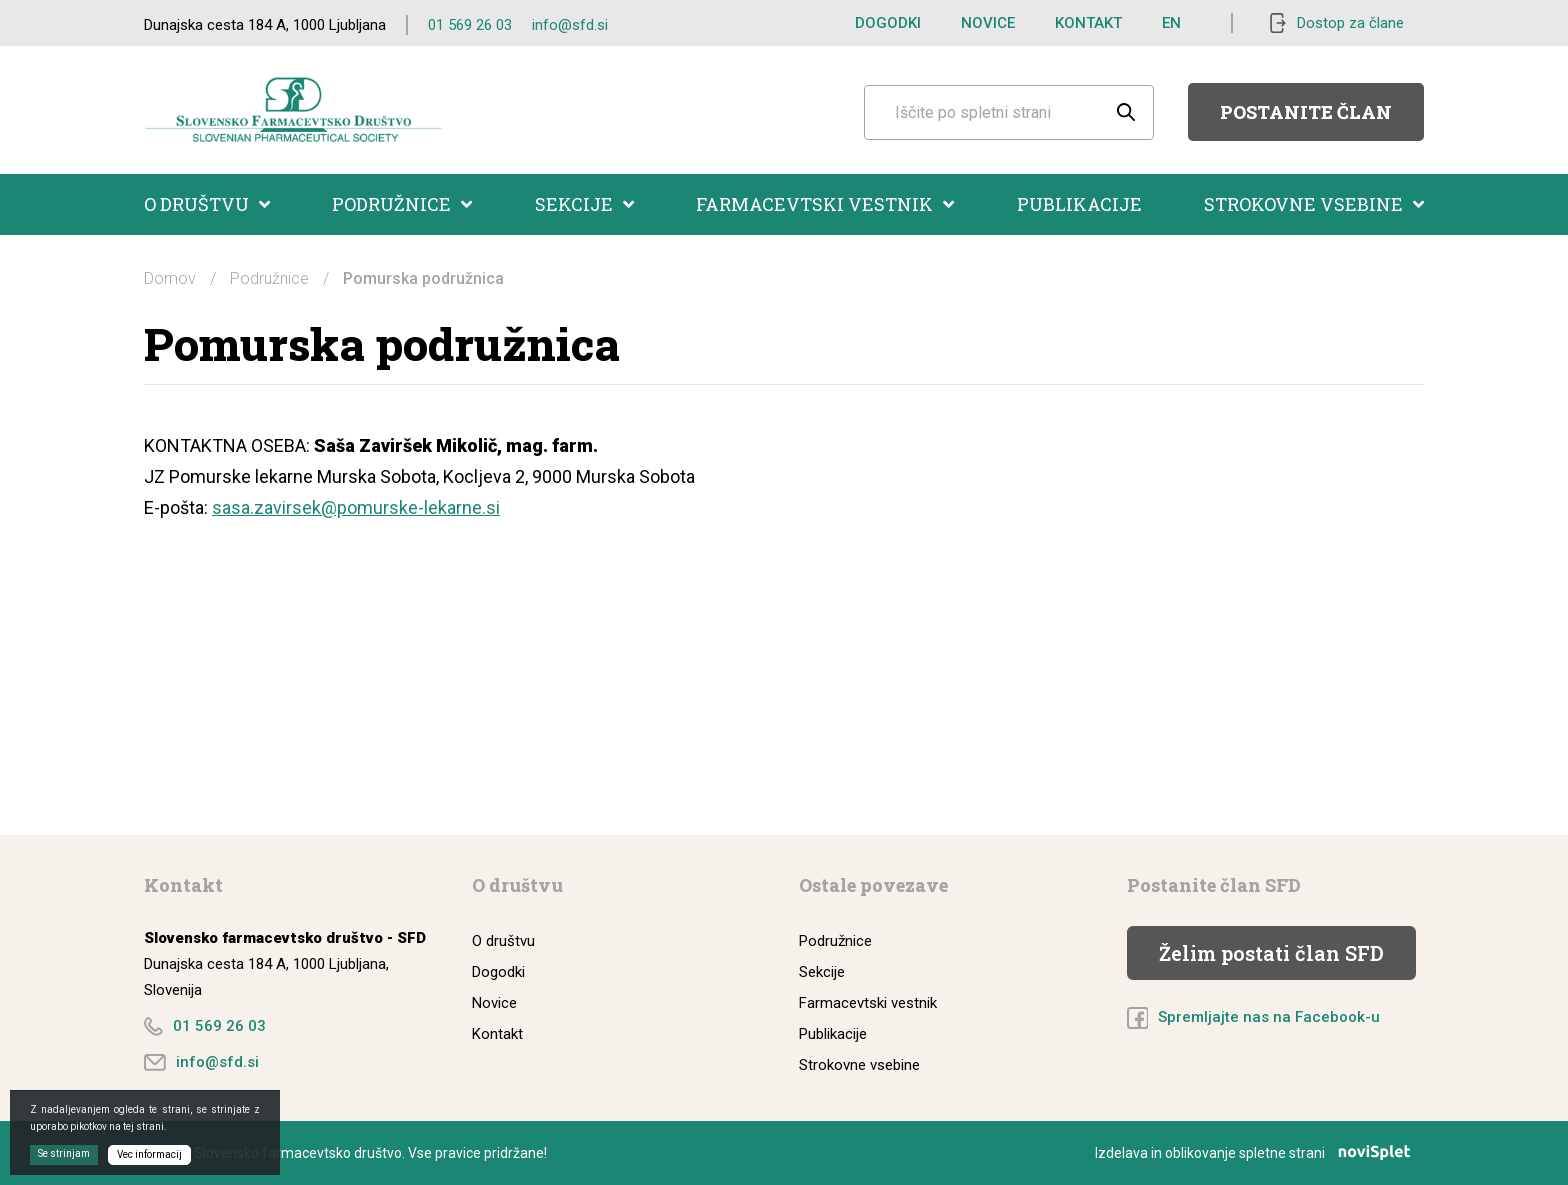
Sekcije (584, 204)
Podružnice (402, 204)
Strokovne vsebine (1314, 204)
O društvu (207, 204)
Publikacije (1079, 204)
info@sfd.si (570, 25)
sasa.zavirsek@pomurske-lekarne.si (356, 507)
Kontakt (1088, 23)
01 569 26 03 (470, 25)
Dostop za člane (1350, 23)
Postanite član (1306, 112)
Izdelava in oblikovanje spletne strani (1259, 1153)
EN (1171, 23)
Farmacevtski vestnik (825, 204)
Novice (988, 23)
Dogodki (888, 23)
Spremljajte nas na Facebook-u (1269, 1017)
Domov (170, 278)
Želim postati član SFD (1271, 953)
